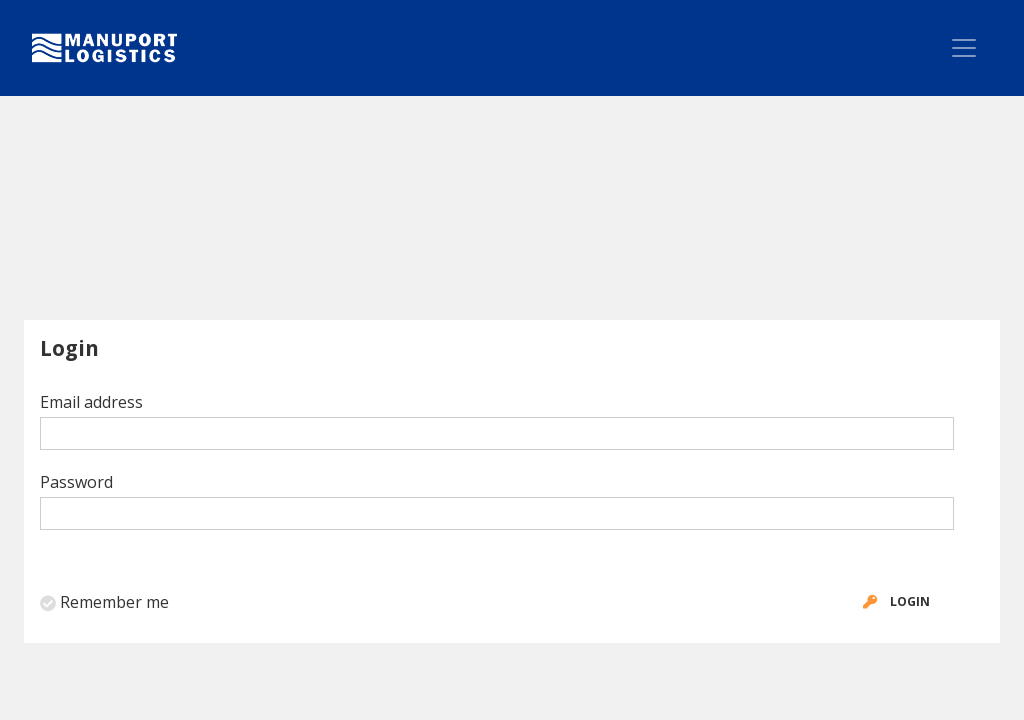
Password (76, 482)
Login (892, 602)
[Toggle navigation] (964, 48)
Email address (91, 402)
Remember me (114, 602)
